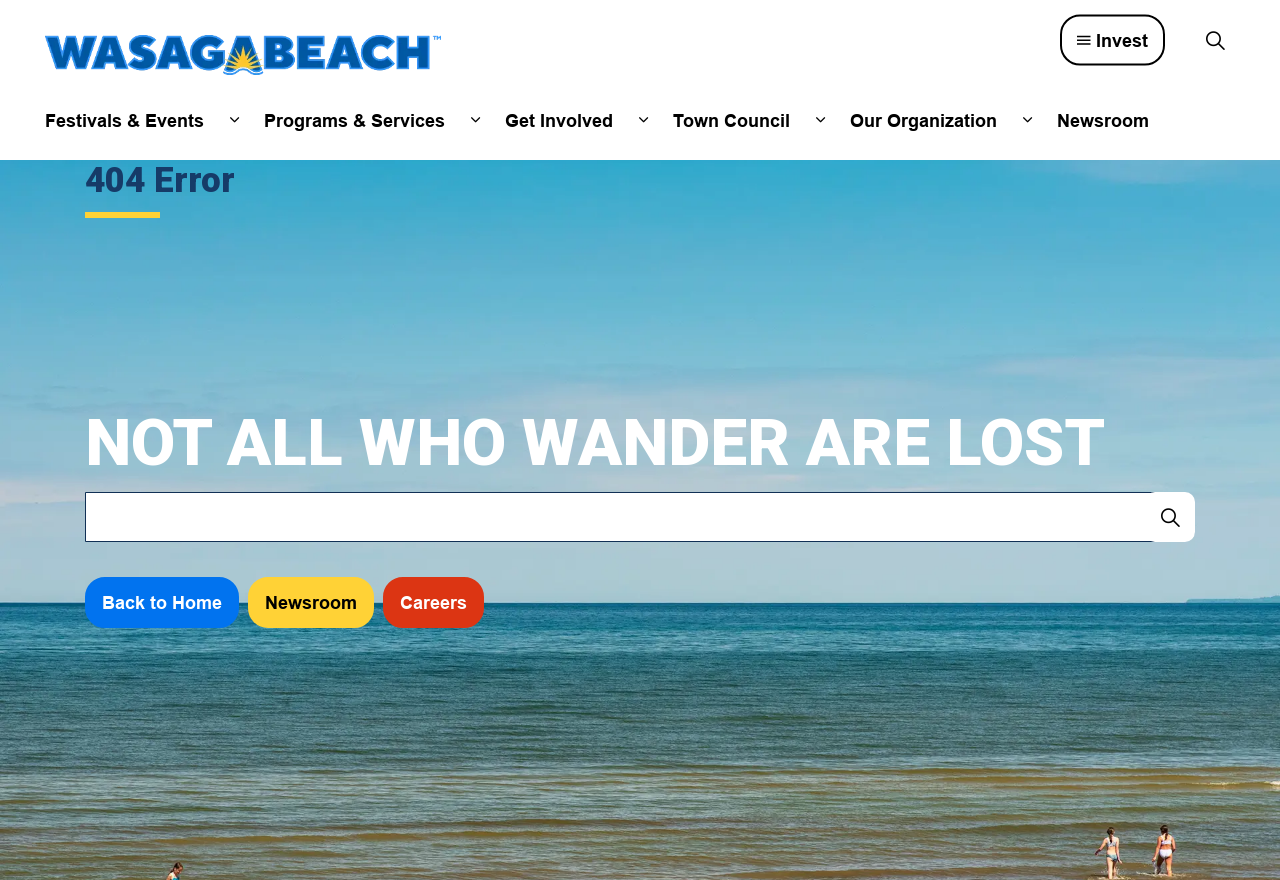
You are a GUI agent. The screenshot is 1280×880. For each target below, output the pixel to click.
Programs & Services (354, 120)
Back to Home (162, 602)
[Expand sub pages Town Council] (820, 120)
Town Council (731, 120)
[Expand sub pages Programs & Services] (475, 120)
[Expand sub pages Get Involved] (643, 120)
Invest (1112, 40)
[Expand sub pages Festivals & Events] (234, 120)
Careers (433, 602)
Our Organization (923, 120)
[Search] (1170, 517)
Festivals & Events (124, 120)
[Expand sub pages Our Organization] (1027, 120)
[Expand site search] (1215, 40)
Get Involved (559, 120)
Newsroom (1103, 120)
